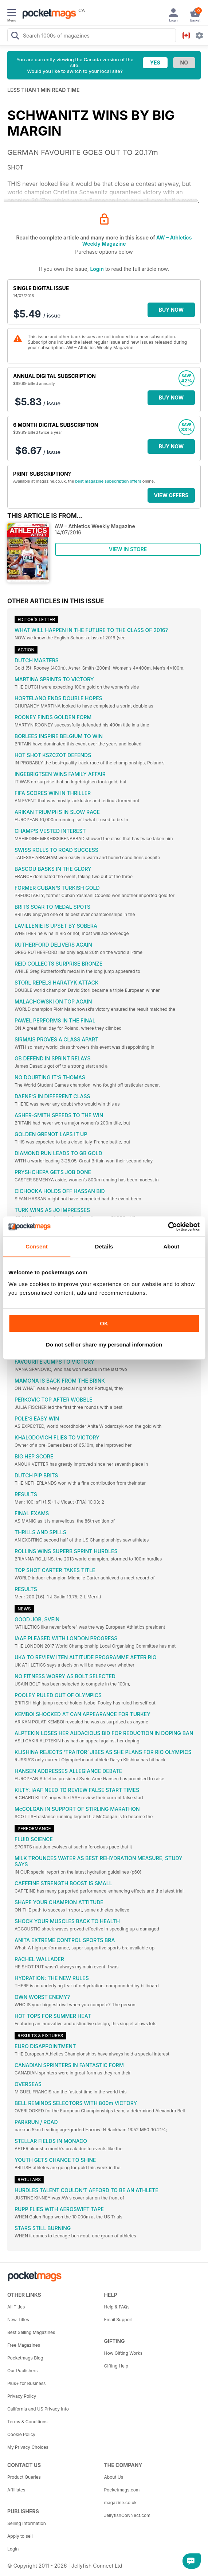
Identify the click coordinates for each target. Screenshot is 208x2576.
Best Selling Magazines (31, 2332)
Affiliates (16, 2490)
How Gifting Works (123, 2353)
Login (96, 269)
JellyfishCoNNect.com (127, 2515)
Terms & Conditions (27, 2421)
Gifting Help (116, 2366)
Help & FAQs (117, 2307)
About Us (113, 2477)
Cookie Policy (21, 2434)
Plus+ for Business (26, 2383)
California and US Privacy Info (38, 2409)
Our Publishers (22, 2370)
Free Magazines (23, 2345)
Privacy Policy (21, 2396)
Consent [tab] (36, 1246)
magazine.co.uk (120, 2502)
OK (104, 1323)
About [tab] (172, 1246)
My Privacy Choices (27, 2447)
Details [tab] (104, 1246)
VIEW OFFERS (171, 495)
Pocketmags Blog (25, 2358)
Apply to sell (20, 2536)
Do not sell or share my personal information (104, 1344)
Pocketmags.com (122, 2490)
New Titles (18, 2319)
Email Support (118, 2319)
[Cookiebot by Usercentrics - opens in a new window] (168, 1226)
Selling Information (26, 2523)
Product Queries (24, 2477)
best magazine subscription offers (108, 481)
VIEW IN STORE (128, 549)
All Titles (16, 2307)
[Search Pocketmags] (15, 36)
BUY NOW (171, 310)
